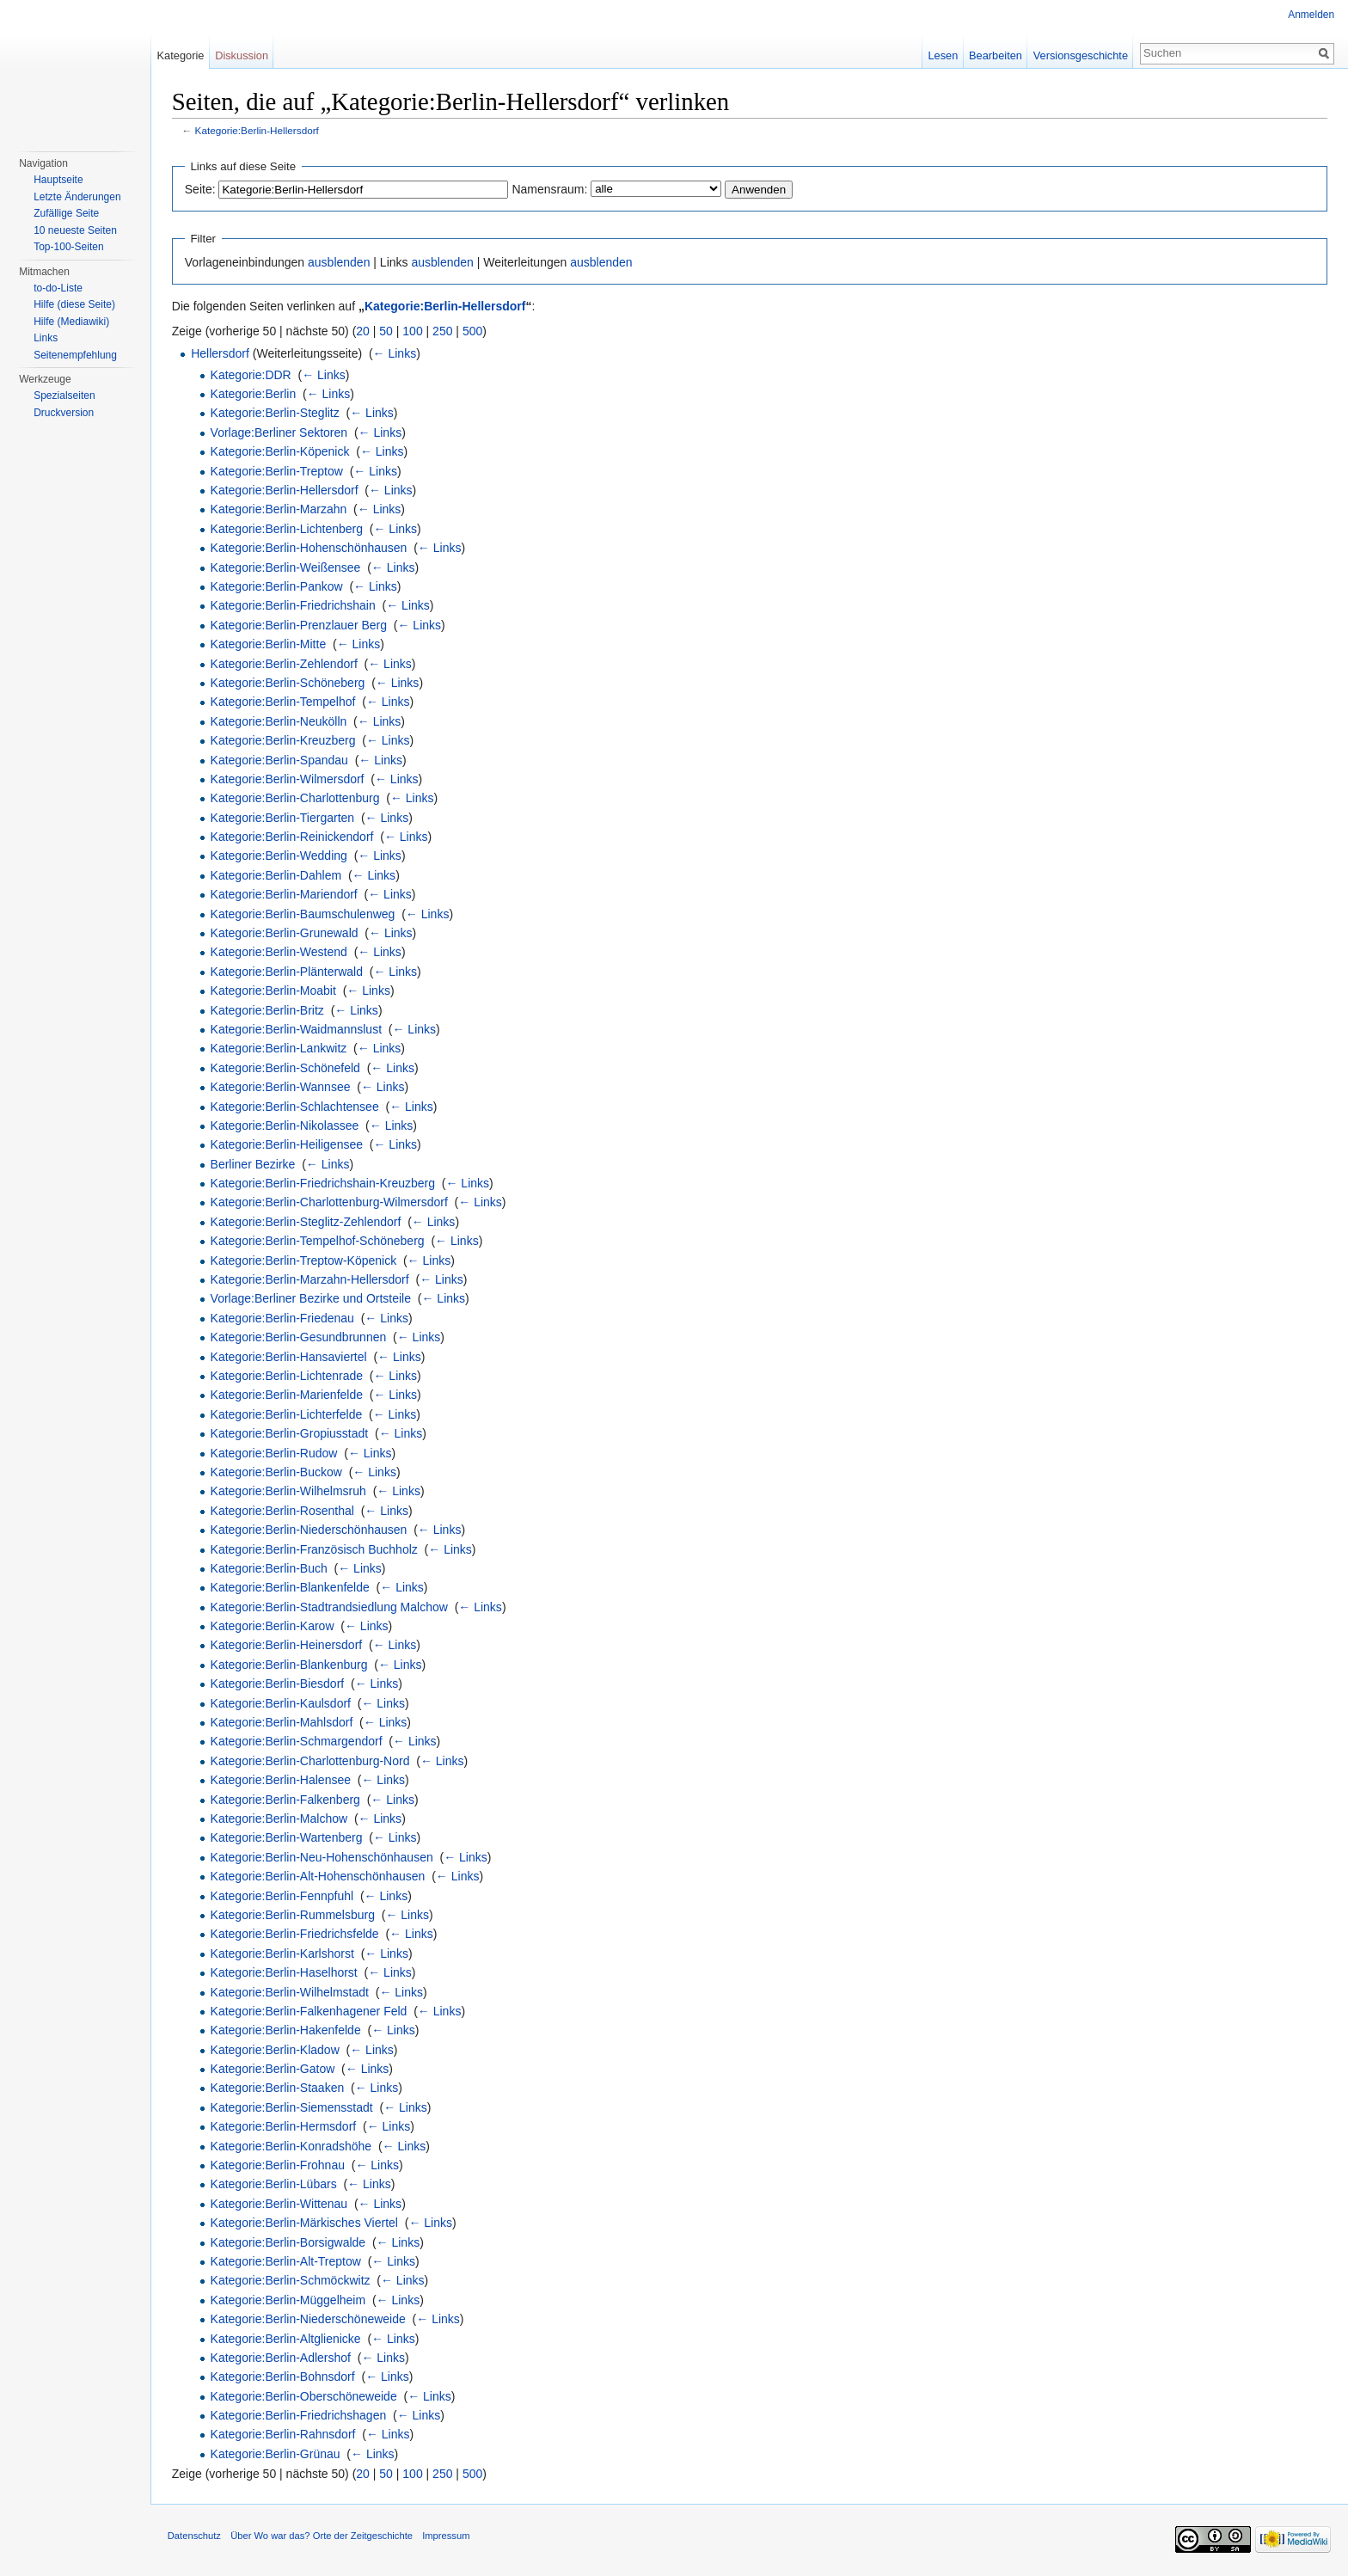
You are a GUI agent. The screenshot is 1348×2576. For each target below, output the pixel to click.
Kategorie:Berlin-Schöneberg (288, 683)
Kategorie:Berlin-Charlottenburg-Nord (311, 1761)
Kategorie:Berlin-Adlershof (281, 2357)
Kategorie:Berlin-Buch (269, 1568)
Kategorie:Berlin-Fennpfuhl (283, 1896)
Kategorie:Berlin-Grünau (276, 2454)
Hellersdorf (221, 353)
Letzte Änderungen (77, 197)
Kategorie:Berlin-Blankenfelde (291, 1588)
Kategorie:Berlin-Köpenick (281, 451)
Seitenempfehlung (75, 355)
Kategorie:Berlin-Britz (268, 1010)
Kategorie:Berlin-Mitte (269, 644)
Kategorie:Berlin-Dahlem (277, 875)
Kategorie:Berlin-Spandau (280, 760)
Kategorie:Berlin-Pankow (277, 586)
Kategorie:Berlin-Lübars (274, 2185)
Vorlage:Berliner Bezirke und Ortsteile (311, 1299)
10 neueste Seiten (75, 230)
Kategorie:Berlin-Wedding (279, 856)
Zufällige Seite (66, 213)
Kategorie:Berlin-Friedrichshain (294, 606)
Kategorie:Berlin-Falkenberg (286, 1799)
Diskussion (242, 55)
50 (388, 331)
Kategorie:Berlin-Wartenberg (287, 1838)
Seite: (201, 189)
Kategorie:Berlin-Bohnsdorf (283, 2377)
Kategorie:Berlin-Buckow (277, 1472)
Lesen (943, 55)
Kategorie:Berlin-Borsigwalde (289, 2242)
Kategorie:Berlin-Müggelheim (289, 2300)
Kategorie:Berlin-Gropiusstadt (290, 1433)
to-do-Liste (58, 288)
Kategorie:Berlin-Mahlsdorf (282, 1722)
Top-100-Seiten (68, 247)
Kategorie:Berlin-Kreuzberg (284, 740)
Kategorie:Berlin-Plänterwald (287, 971)
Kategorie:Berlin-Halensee (281, 1780)
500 (473, 331)
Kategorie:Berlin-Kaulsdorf (281, 1703)
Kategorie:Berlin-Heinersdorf (287, 1646)
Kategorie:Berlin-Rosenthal (283, 1511)
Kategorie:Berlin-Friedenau (283, 1318)
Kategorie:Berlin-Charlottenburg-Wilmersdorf (330, 1203)
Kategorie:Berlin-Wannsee (281, 1087)
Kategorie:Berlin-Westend (279, 953)
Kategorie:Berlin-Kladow (275, 2050)
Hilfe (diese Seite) (74, 304)
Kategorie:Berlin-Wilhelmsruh (289, 1492)
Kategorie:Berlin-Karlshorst (283, 1953)
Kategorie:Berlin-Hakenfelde (286, 2030)
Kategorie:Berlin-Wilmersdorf (288, 779)
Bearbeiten (995, 55)
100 (414, 331)
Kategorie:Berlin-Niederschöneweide (309, 2319)
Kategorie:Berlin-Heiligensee (287, 1145)
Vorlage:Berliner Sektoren (280, 432)
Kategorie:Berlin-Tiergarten (283, 818)
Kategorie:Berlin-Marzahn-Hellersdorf (310, 1279)
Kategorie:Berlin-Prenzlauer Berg (299, 625)
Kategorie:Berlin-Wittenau (280, 2204)
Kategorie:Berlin (254, 394)
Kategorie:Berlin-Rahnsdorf (284, 2435)
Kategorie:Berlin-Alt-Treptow (286, 2261)
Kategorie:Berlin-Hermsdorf (284, 2126)
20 (364, 331)
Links (46, 338)
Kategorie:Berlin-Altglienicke (286, 2339)
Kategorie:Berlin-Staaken (278, 2088)
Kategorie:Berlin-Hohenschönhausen (309, 548)
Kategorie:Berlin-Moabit (274, 990)
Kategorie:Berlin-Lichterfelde (287, 1414)
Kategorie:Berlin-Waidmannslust (297, 1029)
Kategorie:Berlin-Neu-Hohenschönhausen (322, 1857)
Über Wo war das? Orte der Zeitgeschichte (322, 2536)
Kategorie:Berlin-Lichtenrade (287, 1376)
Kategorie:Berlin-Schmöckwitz (291, 2281)
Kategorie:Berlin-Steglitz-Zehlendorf (306, 1222)
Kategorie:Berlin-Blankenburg (290, 1664)
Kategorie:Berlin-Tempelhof (284, 702)
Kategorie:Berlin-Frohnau (278, 2165)
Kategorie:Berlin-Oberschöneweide (304, 2396)
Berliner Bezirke (254, 1164)
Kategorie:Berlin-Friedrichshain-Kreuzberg (323, 1183)
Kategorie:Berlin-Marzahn (279, 510)
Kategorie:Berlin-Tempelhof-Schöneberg (318, 1241)
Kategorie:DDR (251, 375)
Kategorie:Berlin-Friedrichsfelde (295, 1934)
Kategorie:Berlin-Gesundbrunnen (299, 1337)
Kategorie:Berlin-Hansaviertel (289, 1357)
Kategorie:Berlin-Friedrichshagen (299, 2415)
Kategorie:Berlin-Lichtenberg (287, 529)
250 (443, 331)
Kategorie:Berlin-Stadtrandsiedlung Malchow (330, 1607)
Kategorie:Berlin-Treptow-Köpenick (304, 1260)
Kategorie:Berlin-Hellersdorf (258, 131)
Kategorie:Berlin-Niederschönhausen (309, 1529)
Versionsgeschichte (1079, 55)
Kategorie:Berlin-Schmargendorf (297, 1742)
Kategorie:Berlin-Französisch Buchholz (315, 1549)
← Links (396, 353)
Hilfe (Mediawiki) (71, 322)
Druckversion (64, 413)
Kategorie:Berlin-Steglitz (275, 413)
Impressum (446, 2536)
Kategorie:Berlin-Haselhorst (284, 1972)
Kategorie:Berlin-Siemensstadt (292, 2107)
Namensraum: (551, 189)
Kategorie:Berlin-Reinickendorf (293, 836)
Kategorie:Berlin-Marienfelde (287, 1395)
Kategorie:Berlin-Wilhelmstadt (290, 1992)
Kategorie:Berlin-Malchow (280, 1818)
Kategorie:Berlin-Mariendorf (284, 894)
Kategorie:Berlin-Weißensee (286, 567)
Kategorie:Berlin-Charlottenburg (296, 798)
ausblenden (340, 262)
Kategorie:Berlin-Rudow (275, 1453)
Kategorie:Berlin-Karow (273, 1626)
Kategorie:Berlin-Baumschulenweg (303, 914)
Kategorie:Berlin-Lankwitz (279, 1049)
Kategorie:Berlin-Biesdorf (278, 1683)
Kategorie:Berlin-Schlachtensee (295, 1106)
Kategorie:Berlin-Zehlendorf (284, 664)
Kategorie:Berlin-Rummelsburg (293, 1915)
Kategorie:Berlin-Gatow (273, 2069)
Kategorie (181, 55)
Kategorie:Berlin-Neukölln (279, 721)
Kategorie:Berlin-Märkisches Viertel (305, 2222)
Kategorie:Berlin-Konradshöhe (292, 2146)
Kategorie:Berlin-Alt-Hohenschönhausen (318, 1876)
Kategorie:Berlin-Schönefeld (286, 1068)
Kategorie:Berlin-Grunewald (285, 933)
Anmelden (1311, 15)
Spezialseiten (64, 395)
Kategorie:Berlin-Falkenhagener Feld (309, 2011)
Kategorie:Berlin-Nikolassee (285, 1125)
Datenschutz (195, 2536)
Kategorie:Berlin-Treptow (277, 471)
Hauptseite (58, 180)
